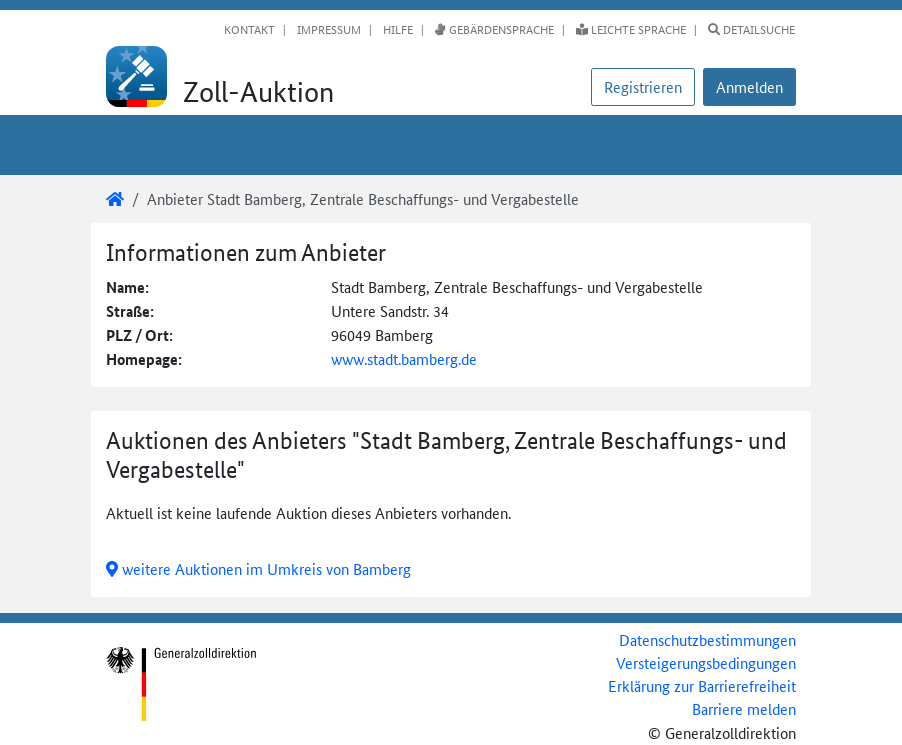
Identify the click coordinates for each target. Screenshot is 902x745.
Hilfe (396, 29)
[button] (749, 87)
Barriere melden (744, 708)
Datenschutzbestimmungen (707, 639)
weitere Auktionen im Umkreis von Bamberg (258, 568)
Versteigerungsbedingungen (706, 662)
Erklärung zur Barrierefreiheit (702, 685)
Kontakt (249, 29)
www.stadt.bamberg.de (404, 358)
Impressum (327, 29)
